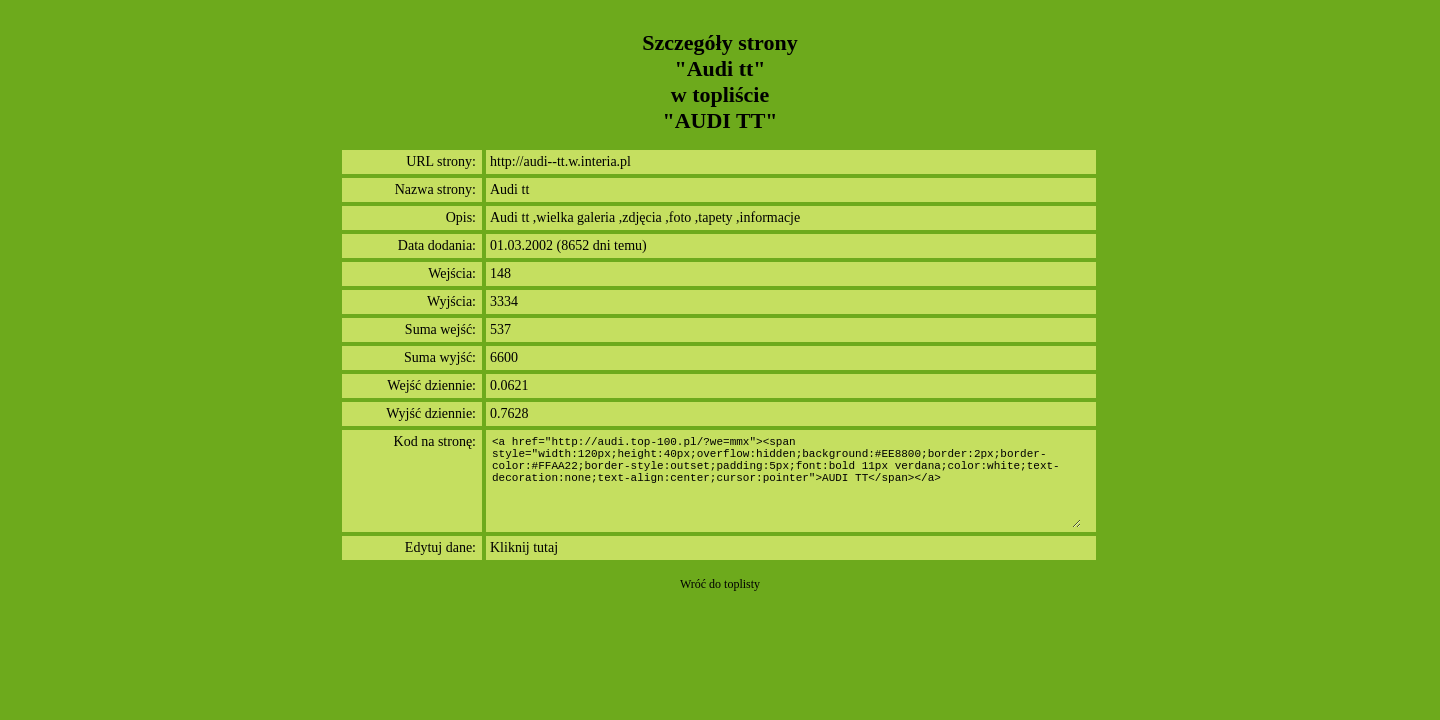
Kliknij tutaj (524, 547)
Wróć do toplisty (720, 584)
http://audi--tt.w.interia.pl (560, 161)
